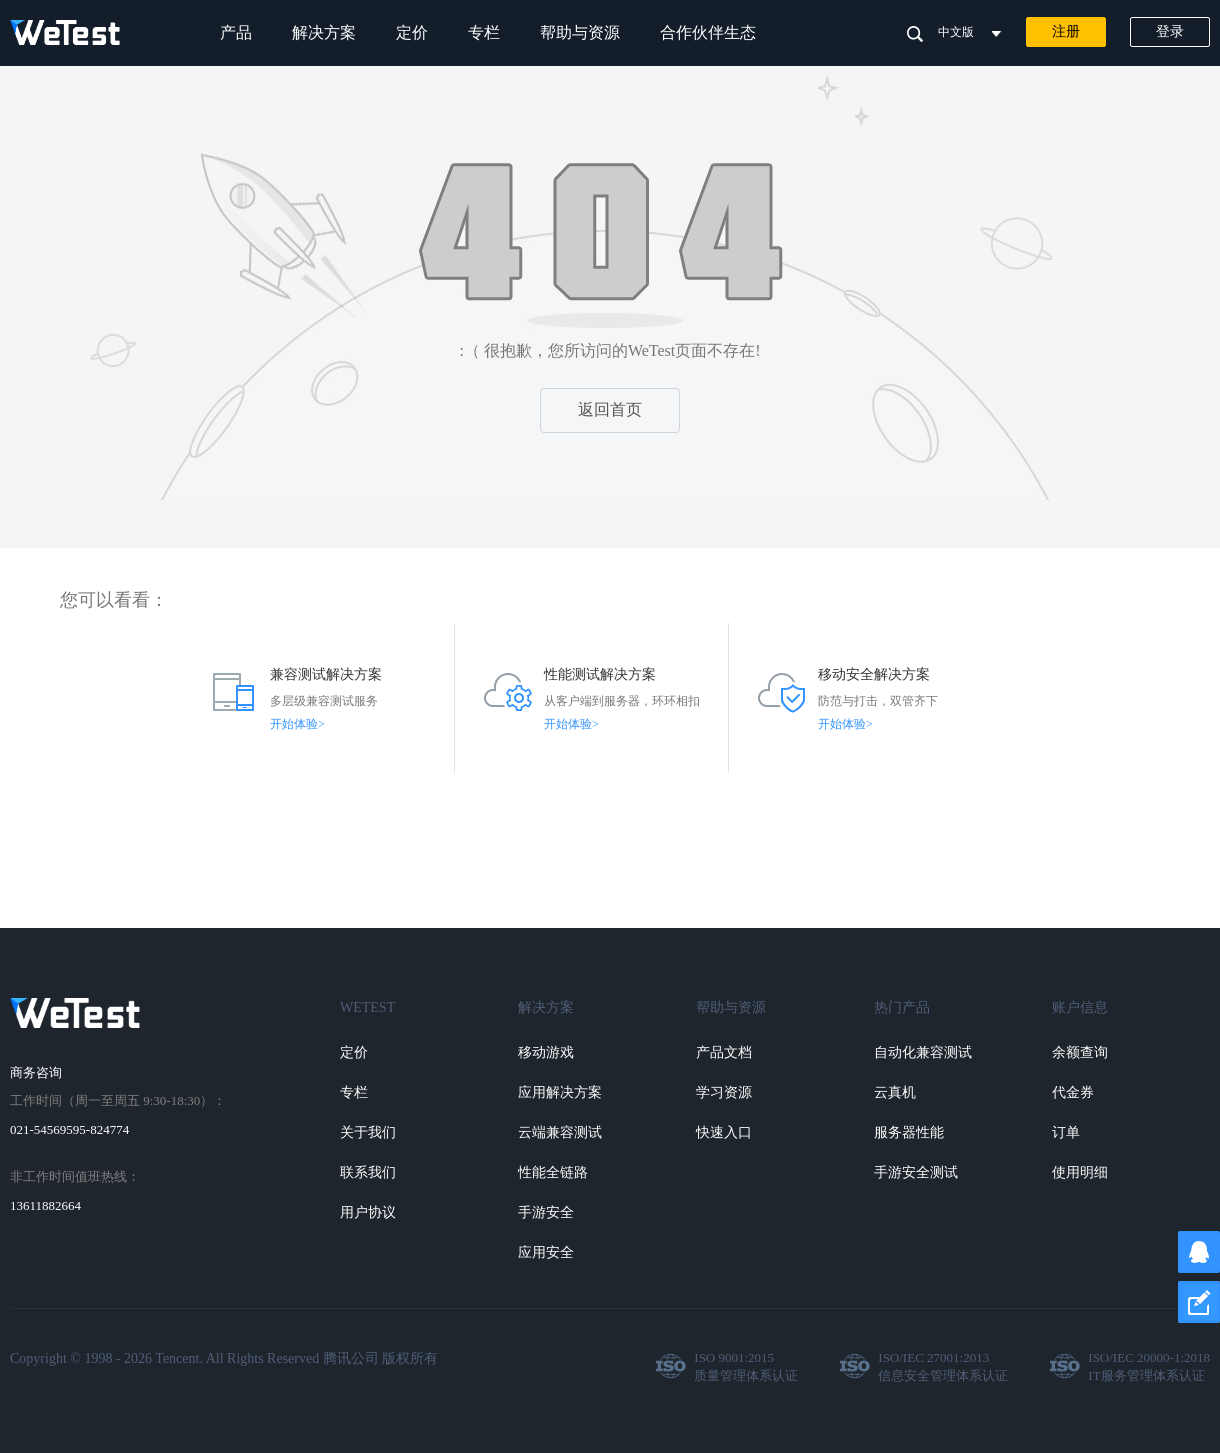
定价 (412, 32)
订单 (1066, 1132)
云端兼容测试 (560, 1132)
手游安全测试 (916, 1172)
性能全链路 (553, 1172)
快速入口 (724, 1132)
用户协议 (368, 1212)
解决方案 (324, 32)
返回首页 (610, 409)
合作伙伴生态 (708, 32)
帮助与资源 (580, 32)
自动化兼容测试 (923, 1052)
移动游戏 (546, 1052)
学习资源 (724, 1092)
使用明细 (1080, 1172)
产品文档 (724, 1052)
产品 (236, 32)
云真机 (895, 1092)
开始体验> (297, 724)
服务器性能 (909, 1132)
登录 (1170, 31)
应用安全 (546, 1252)
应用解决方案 (560, 1092)
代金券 (1073, 1092)
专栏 (484, 32)
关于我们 (368, 1132)
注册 (1066, 31)
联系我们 (368, 1172)
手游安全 (546, 1212)
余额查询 (1080, 1052)
